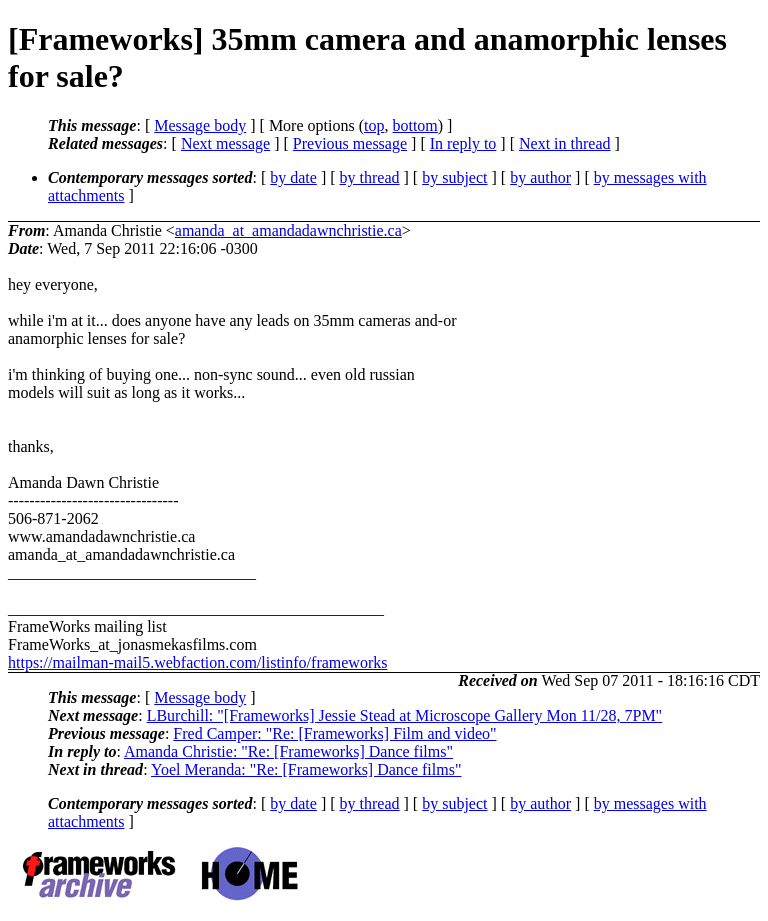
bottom (414, 125)
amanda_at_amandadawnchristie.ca (288, 230)
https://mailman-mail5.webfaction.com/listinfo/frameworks (197, 662)
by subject (454, 177)
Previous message (350, 143)
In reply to (463, 143)
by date (293, 177)
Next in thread (565, 143)
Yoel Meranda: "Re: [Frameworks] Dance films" (306, 769)
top (374, 125)
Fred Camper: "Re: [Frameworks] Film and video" (334, 733)
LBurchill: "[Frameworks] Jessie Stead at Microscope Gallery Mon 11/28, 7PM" (405, 715)
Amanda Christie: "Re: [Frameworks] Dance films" (288, 751)
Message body (200, 125)
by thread (370, 177)
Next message (225, 143)
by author (540, 177)
